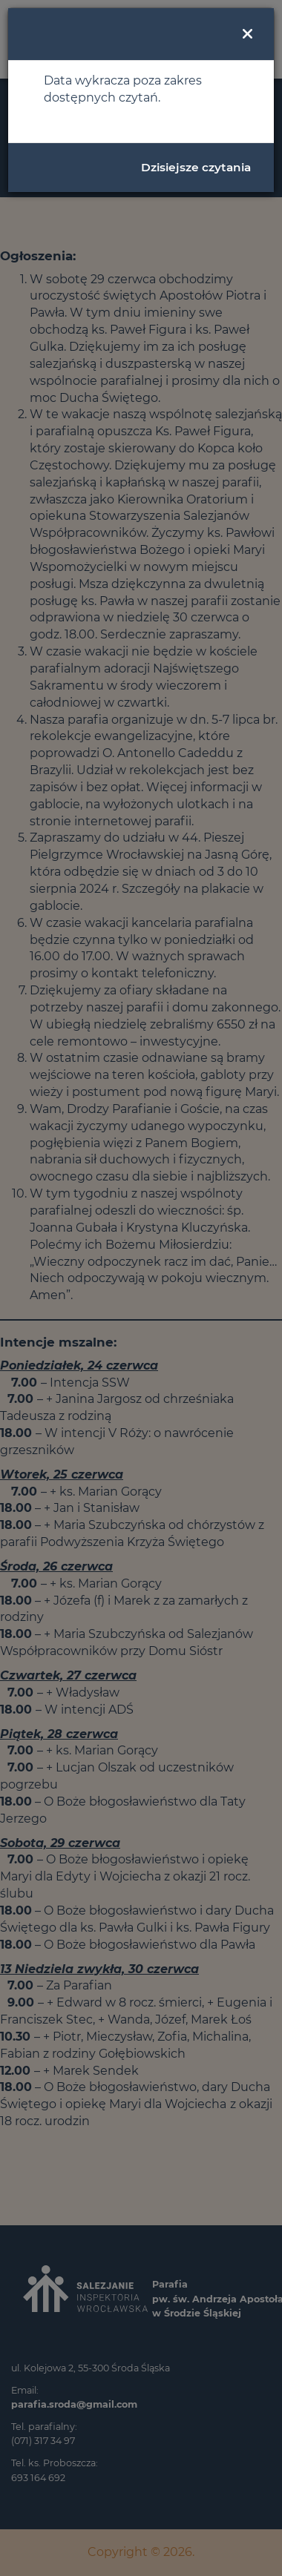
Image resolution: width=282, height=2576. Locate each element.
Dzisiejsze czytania (196, 167)
